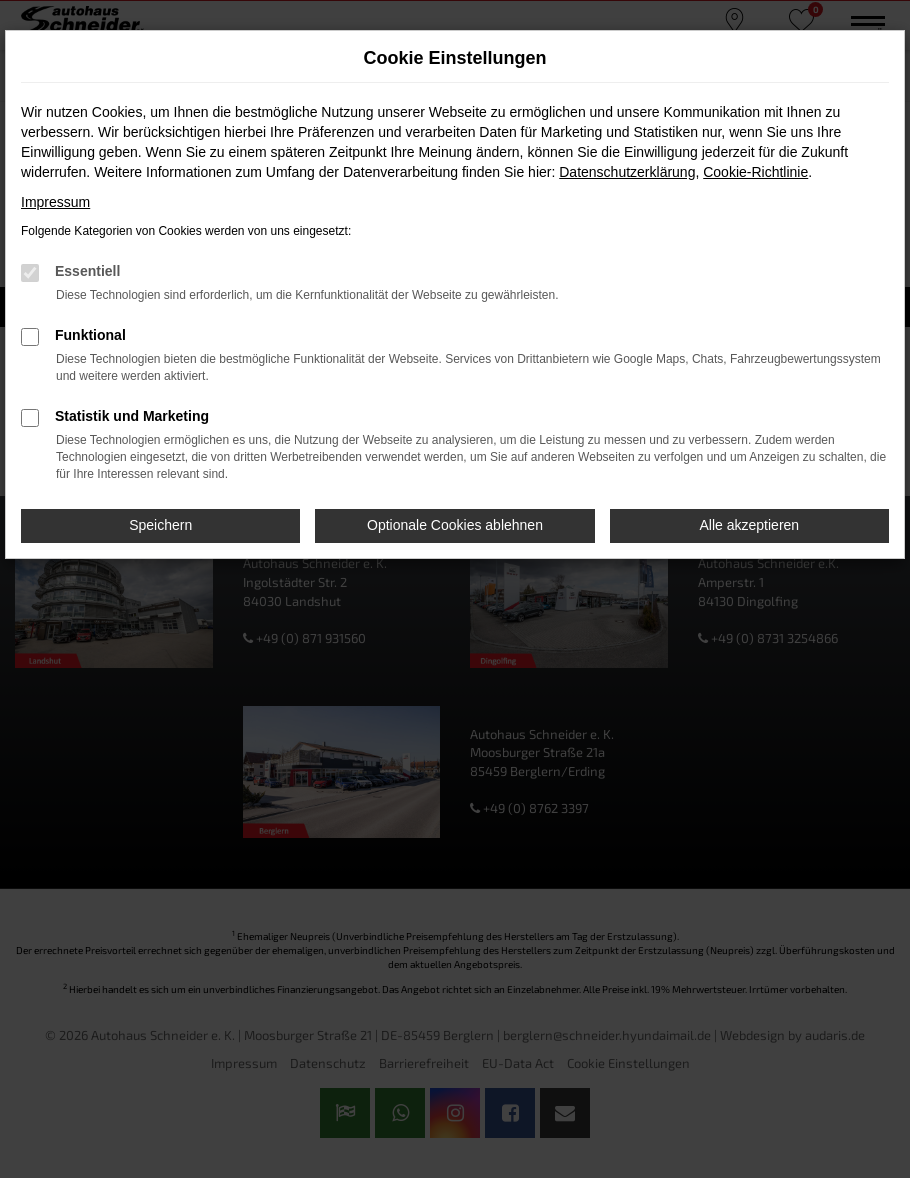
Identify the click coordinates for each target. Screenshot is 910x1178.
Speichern (160, 525)
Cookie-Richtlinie (755, 172)
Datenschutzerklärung (627, 172)
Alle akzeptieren (750, 525)
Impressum (55, 202)
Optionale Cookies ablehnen (455, 525)
